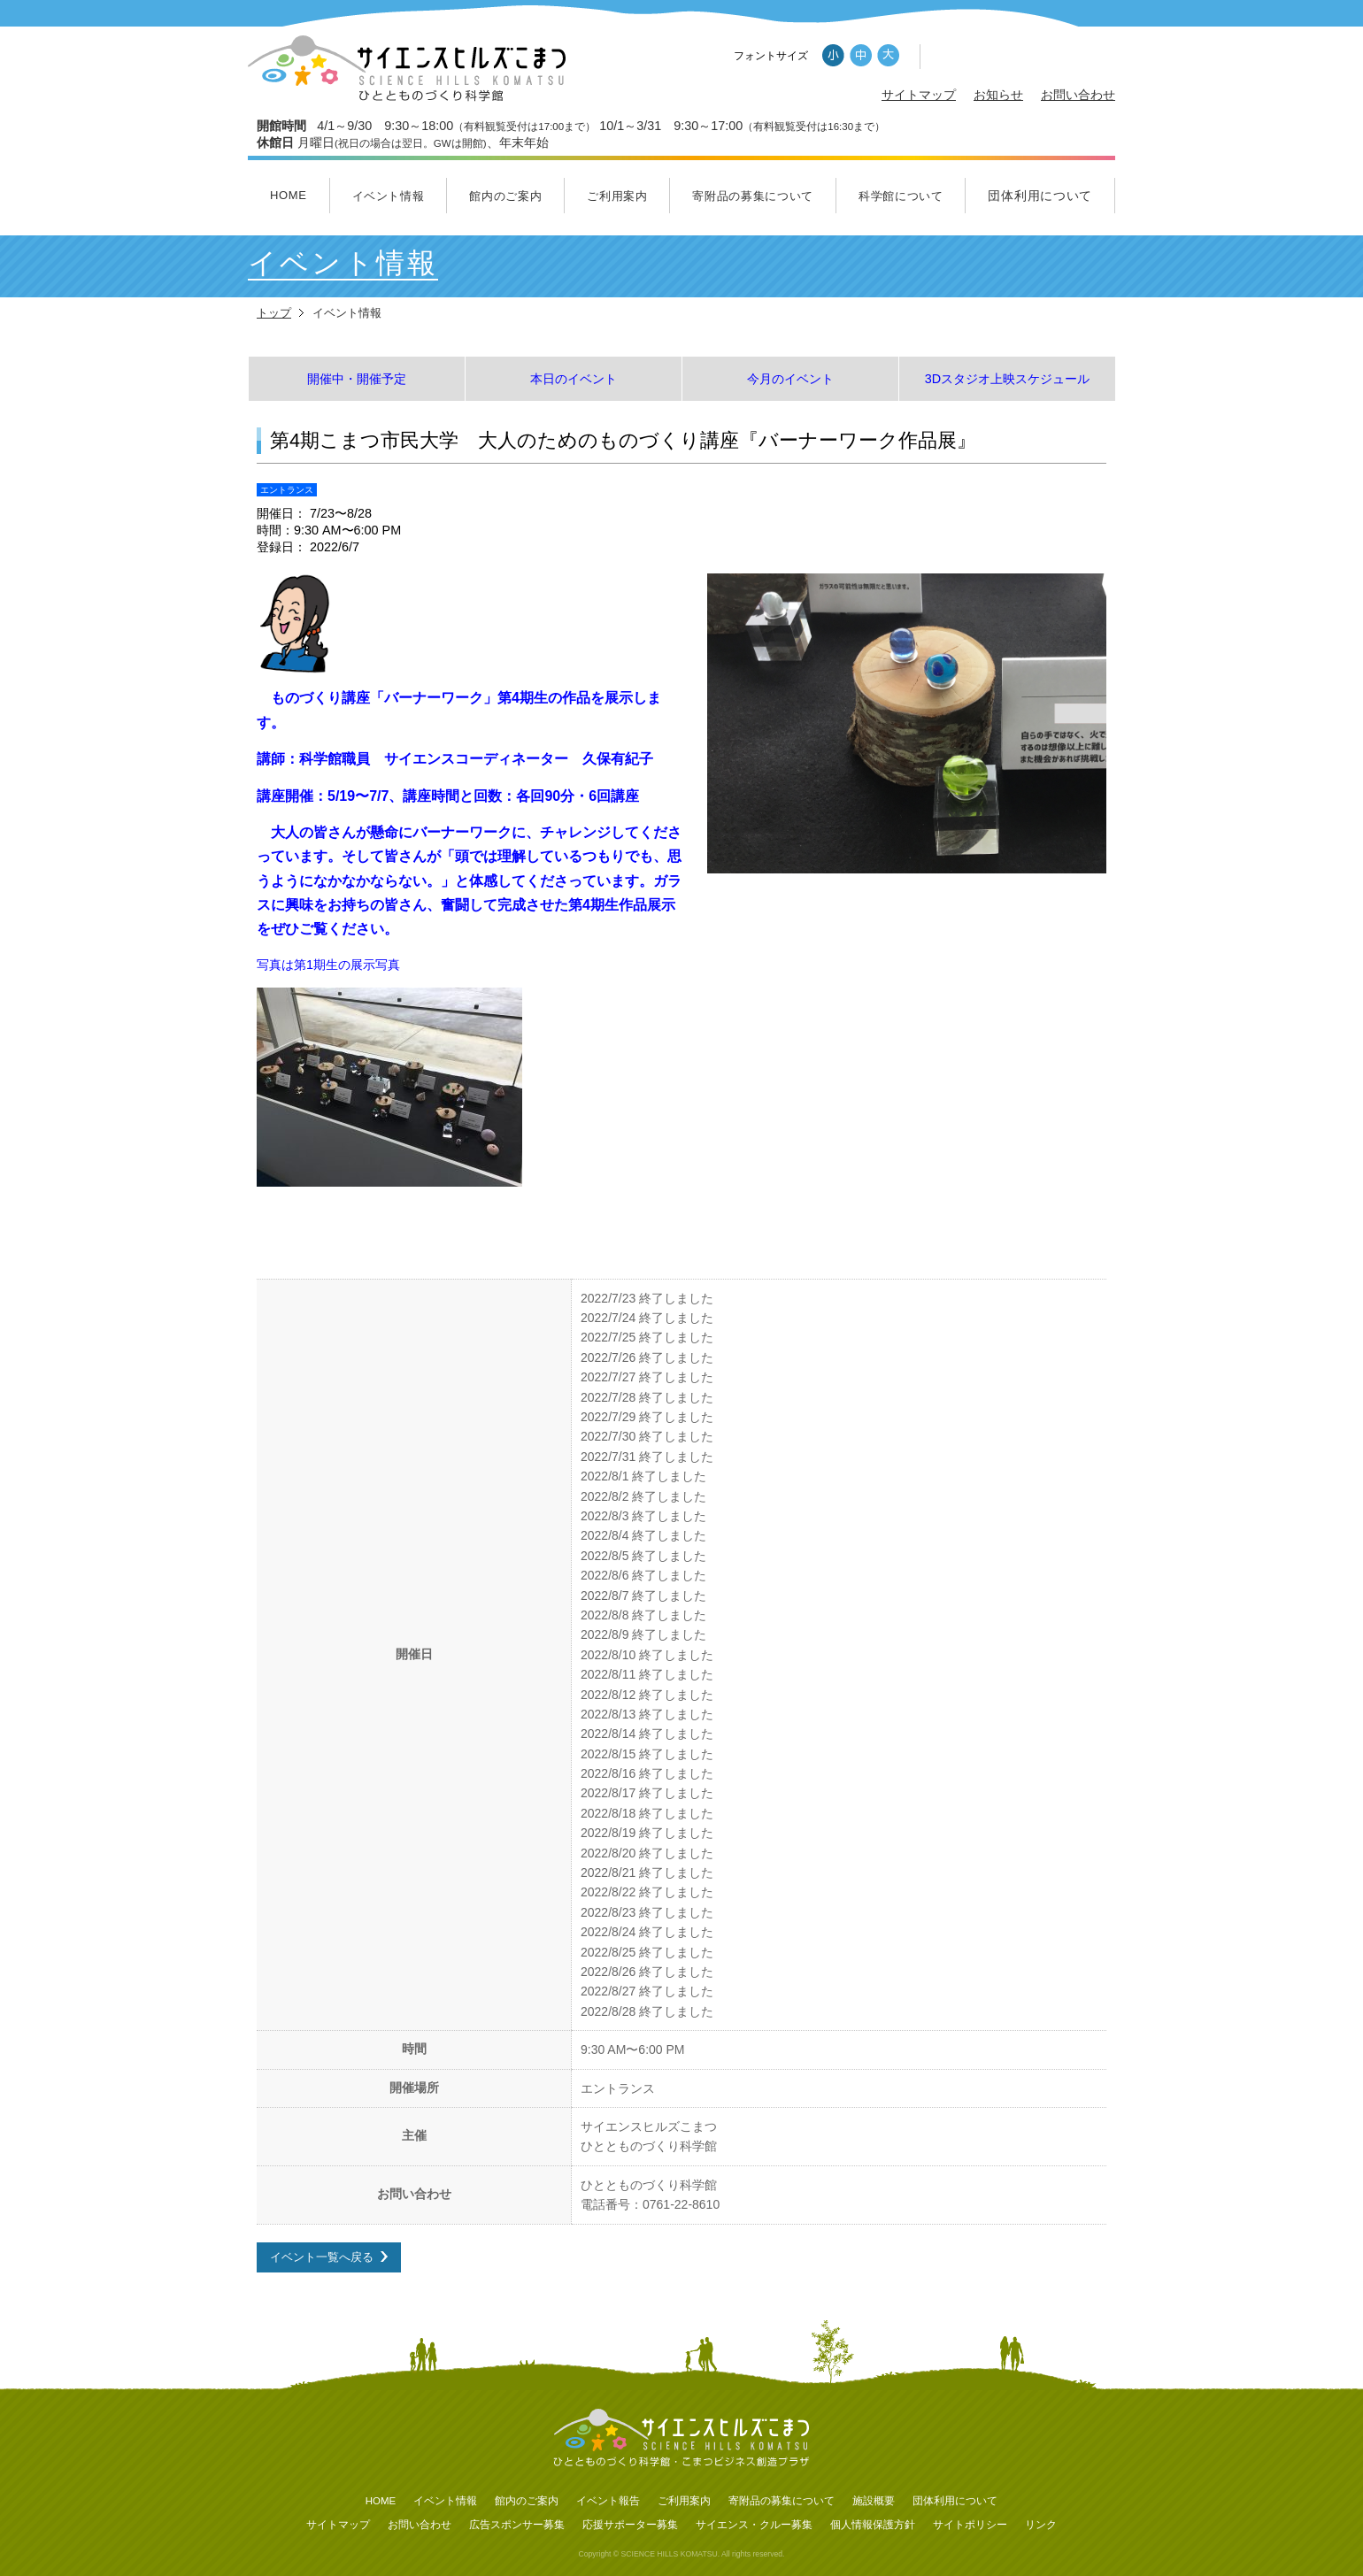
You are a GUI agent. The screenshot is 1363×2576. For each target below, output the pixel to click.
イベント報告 (608, 2500)
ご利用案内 (617, 196)
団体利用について (1040, 195)
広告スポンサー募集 (517, 2524)
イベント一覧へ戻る (321, 2256)
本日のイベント (573, 379)
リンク (1041, 2524)
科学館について (901, 196)
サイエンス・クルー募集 (754, 2524)
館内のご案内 (505, 196)
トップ (274, 312)
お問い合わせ (1078, 95)
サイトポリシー (970, 2524)
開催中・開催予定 (356, 379)
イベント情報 (388, 196)
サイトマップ (919, 95)
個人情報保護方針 (872, 2524)
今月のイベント (790, 379)
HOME (288, 195)
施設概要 (873, 2500)
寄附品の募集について (752, 196)
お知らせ (998, 95)
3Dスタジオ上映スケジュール (1007, 379)
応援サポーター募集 (630, 2524)
